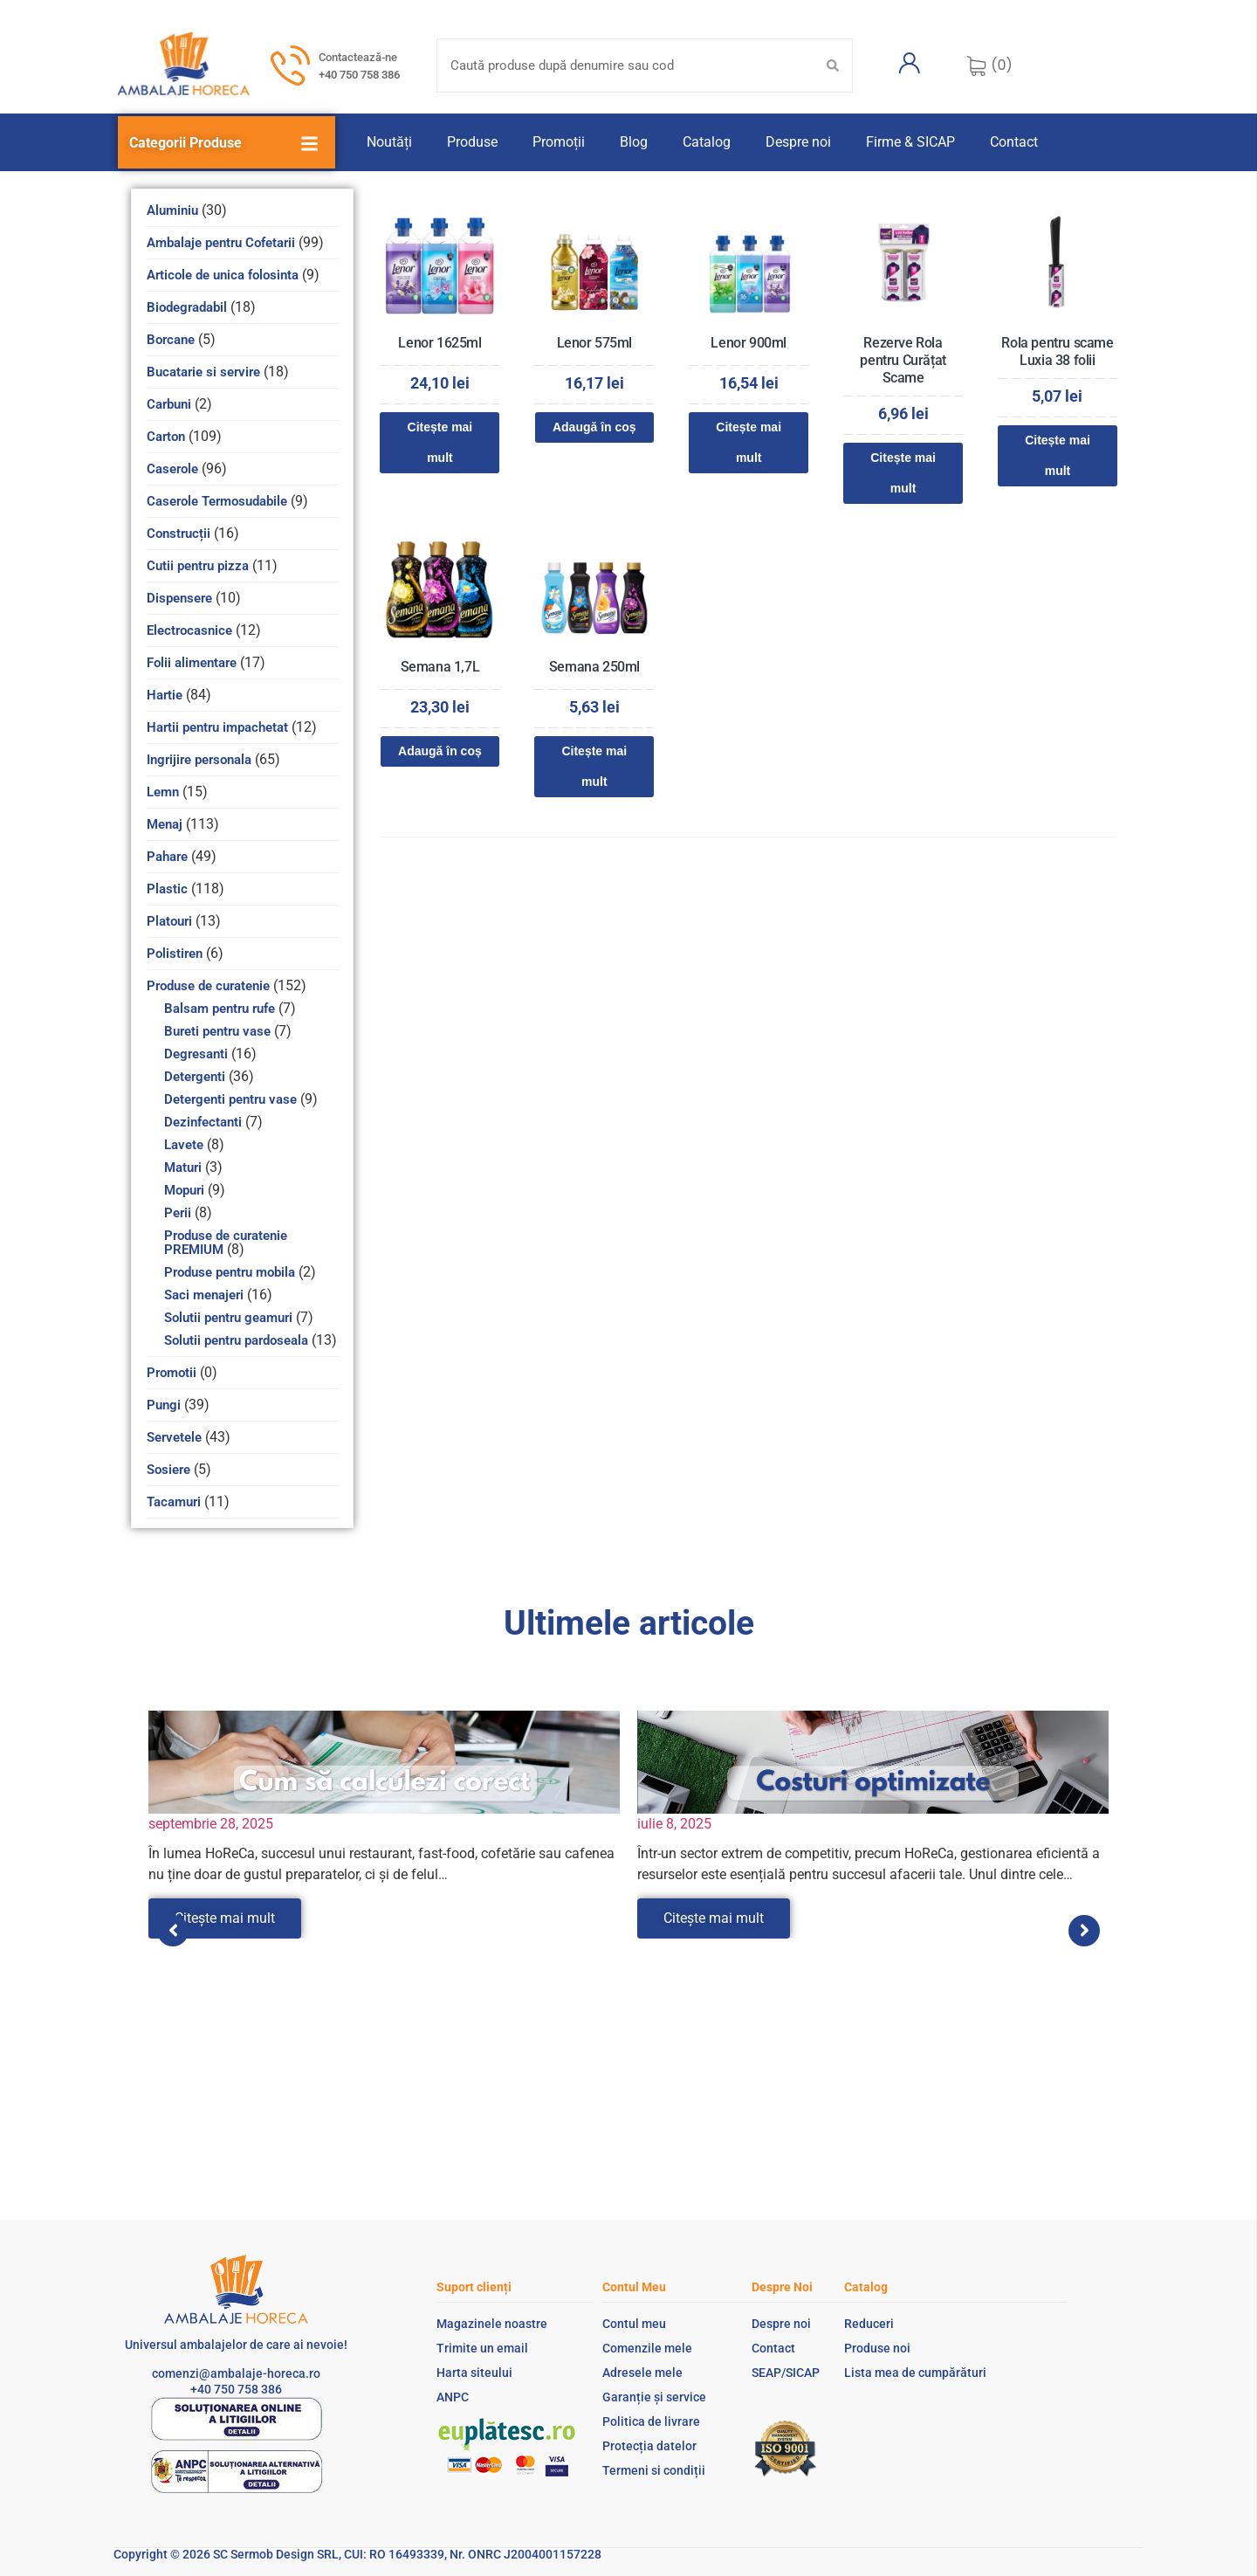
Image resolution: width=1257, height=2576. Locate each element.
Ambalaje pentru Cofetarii (221, 243)
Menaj (164, 824)
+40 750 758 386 (359, 74)
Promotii (171, 1373)
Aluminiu (172, 210)
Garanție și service (654, 2397)
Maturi (183, 1167)
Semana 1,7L (440, 666)
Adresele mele (642, 2373)
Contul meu (634, 2324)
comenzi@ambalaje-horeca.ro (236, 2373)
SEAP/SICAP (786, 2373)
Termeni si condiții (653, 2470)
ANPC (452, 2397)
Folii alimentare (192, 663)
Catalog (707, 142)
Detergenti (194, 1077)
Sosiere (168, 1469)
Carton (166, 436)
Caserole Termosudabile (217, 501)
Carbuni (169, 404)
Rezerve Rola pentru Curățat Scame (902, 360)
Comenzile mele (647, 2348)
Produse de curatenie (208, 986)
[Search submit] (833, 65)
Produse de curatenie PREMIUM (225, 1242)
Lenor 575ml (595, 342)
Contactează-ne (358, 57)
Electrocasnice (189, 630)
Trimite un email (482, 2348)
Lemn (163, 792)
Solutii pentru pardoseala (236, 1340)
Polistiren (175, 953)
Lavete (183, 1145)
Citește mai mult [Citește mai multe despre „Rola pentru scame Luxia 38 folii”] (1057, 455)
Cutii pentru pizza (198, 566)
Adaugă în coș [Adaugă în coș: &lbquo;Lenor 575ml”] (594, 427)
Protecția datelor (649, 2446)
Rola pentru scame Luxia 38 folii (1057, 351)
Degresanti (196, 1054)
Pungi (164, 1405)
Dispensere (179, 598)
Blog (634, 142)
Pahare (167, 856)
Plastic (167, 889)
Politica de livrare (651, 2421)
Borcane (171, 340)
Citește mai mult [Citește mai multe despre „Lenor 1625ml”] (440, 442)
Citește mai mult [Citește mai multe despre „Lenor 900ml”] (748, 442)
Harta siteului (474, 2373)
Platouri (169, 921)
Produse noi (877, 2348)
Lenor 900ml (748, 342)
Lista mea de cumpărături (915, 2373)
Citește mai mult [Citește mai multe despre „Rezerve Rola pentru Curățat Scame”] (903, 473)
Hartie (164, 695)
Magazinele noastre (491, 2324)
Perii (177, 1213)
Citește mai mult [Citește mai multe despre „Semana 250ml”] (594, 766)
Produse (472, 142)
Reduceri (869, 2324)
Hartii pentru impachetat (217, 727)
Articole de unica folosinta (223, 275)
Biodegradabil (187, 307)
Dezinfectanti (203, 1122)
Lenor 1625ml (439, 342)
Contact (1014, 142)
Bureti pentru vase (217, 1031)
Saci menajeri (204, 1295)
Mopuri (184, 1190)
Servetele (174, 1437)
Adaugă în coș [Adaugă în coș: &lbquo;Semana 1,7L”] (440, 751)
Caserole (172, 469)
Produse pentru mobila (229, 1272)
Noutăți (389, 142)
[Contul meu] (909, 62)
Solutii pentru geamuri (228, 1318)
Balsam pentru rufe (219, 1008)
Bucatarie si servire (203, 372)
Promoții (558, 142)
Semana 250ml (594, 666)
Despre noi (798, 142)
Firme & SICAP (910, 142)
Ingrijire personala (199, 760)
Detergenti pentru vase (230, 1099)
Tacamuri (174, 1502)
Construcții (178, 533)
